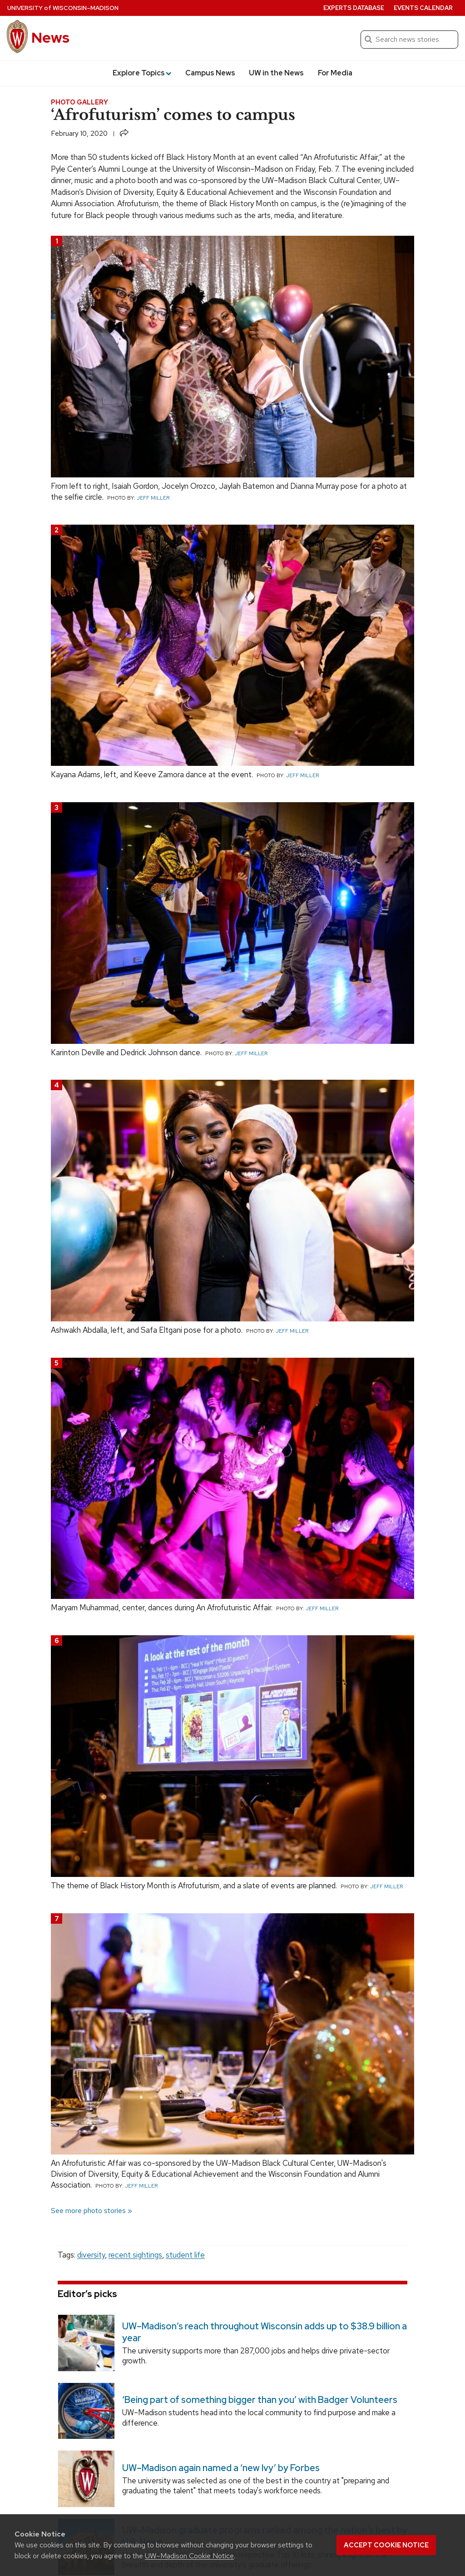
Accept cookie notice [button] (386, 2545)
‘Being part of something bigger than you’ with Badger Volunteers (259, 2400)
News (50, 37)
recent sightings (135, 2255)
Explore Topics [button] (142, 73)
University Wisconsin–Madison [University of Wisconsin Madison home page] (63, 8)
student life (185, 2255)
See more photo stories (88, 2210)
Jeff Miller (153, 498)
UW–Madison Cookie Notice (189, 2556)
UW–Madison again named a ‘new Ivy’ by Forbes (221, 2468)
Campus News (210, 73)
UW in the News (276, 73)
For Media (335, 73)
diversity (91, 2255)
